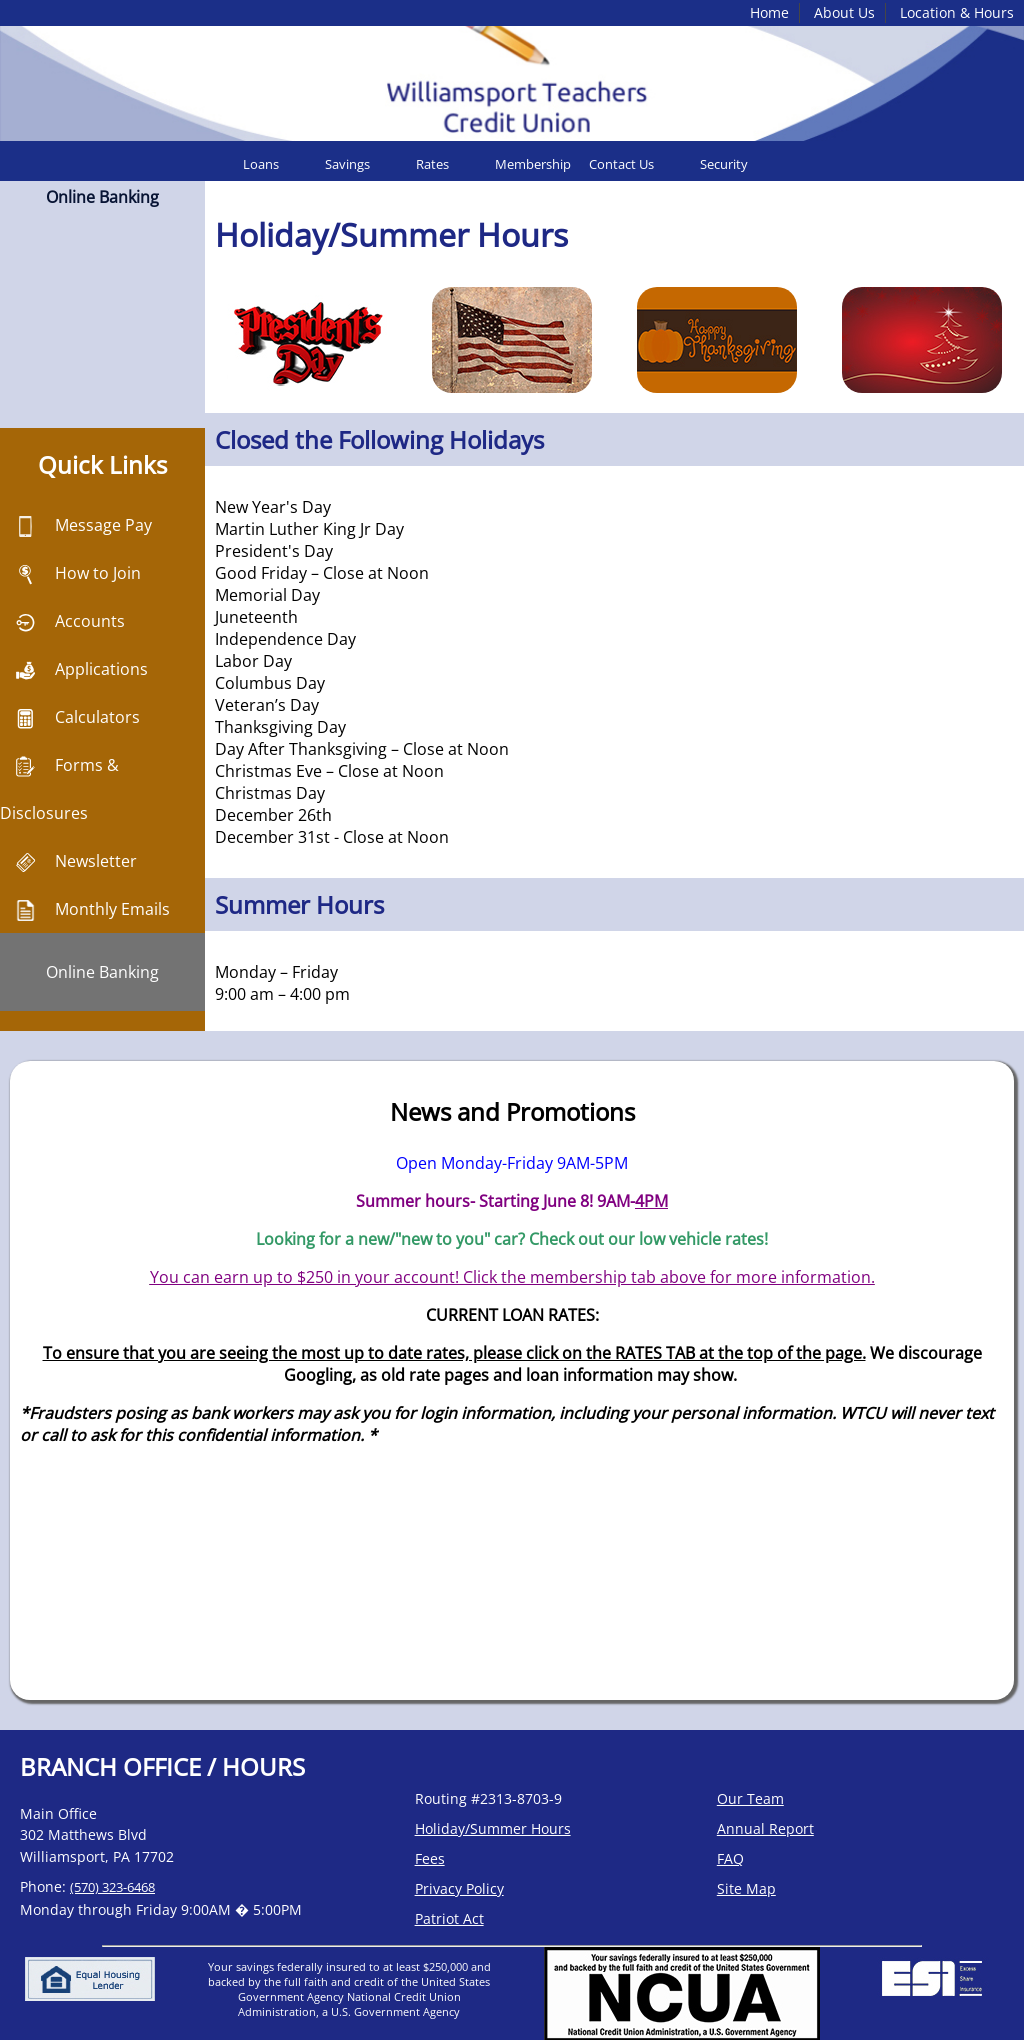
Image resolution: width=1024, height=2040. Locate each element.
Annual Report (765, 1828)
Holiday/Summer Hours (493, 1828)
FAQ (730, 1858)
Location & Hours (957, 12)
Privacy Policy (459, 1888)
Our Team (750, 1798)
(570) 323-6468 (112, 1887)
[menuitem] (276, 164)
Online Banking (102, 972)
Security (724, 164)
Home (769, 12)
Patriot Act (449, 1918)
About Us (844, 12)
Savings (347, 164)
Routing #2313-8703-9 (488, 1798)
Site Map (746, 1888)
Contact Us (621, 164)
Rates (432, 164)
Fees (430, 1858)
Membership (533, 164)
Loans (261, 164)
